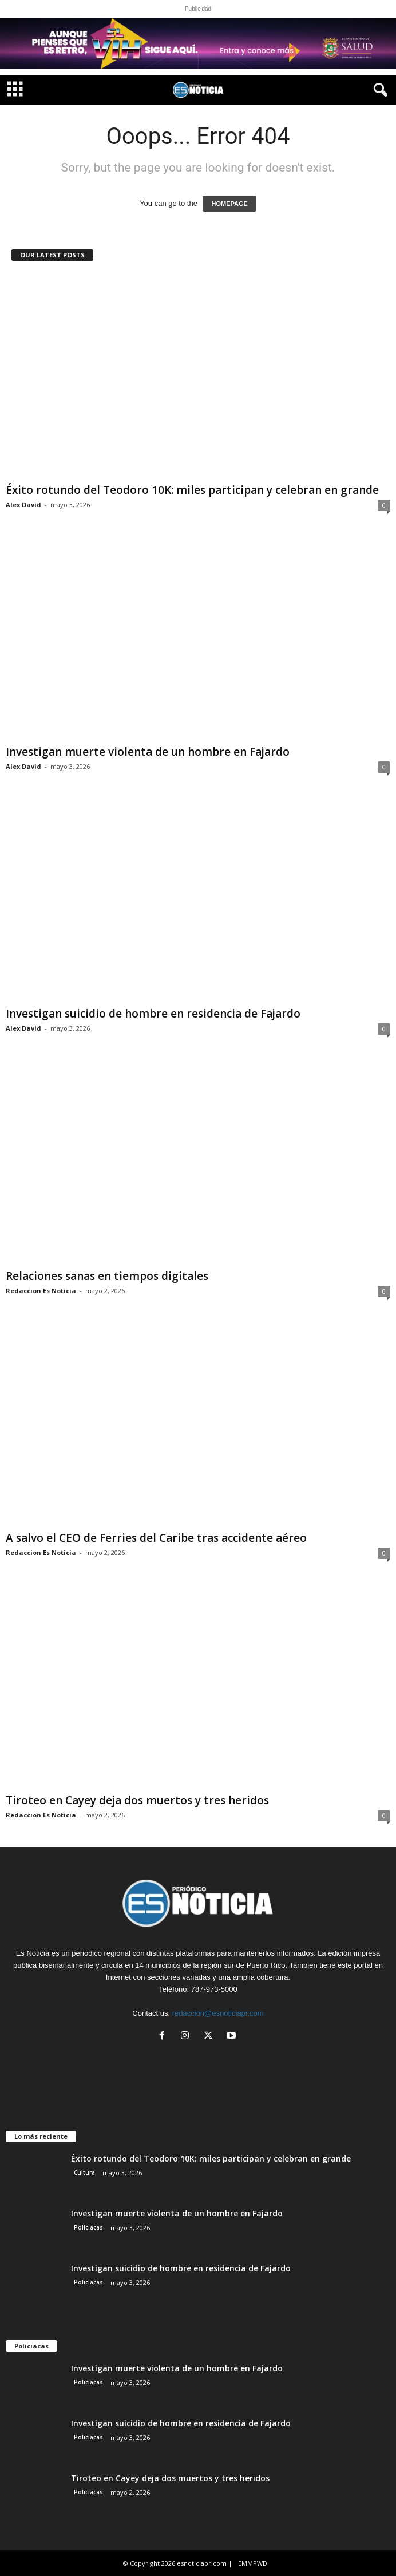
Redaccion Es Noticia (41, 1290)
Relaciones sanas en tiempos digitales (107, 1276)
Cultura (84, 2172)
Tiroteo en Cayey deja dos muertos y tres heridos (137, 1800)
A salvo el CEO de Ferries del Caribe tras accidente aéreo (156, 1537)
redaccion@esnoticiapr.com (218, 2013)
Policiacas (88, 2227)
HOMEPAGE (229, 203)
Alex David (23, 504)
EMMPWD (252, 2563)
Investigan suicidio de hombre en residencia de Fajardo (153, 1013)
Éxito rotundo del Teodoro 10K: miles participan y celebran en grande (192, 489)
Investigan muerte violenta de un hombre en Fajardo (148, 751)
